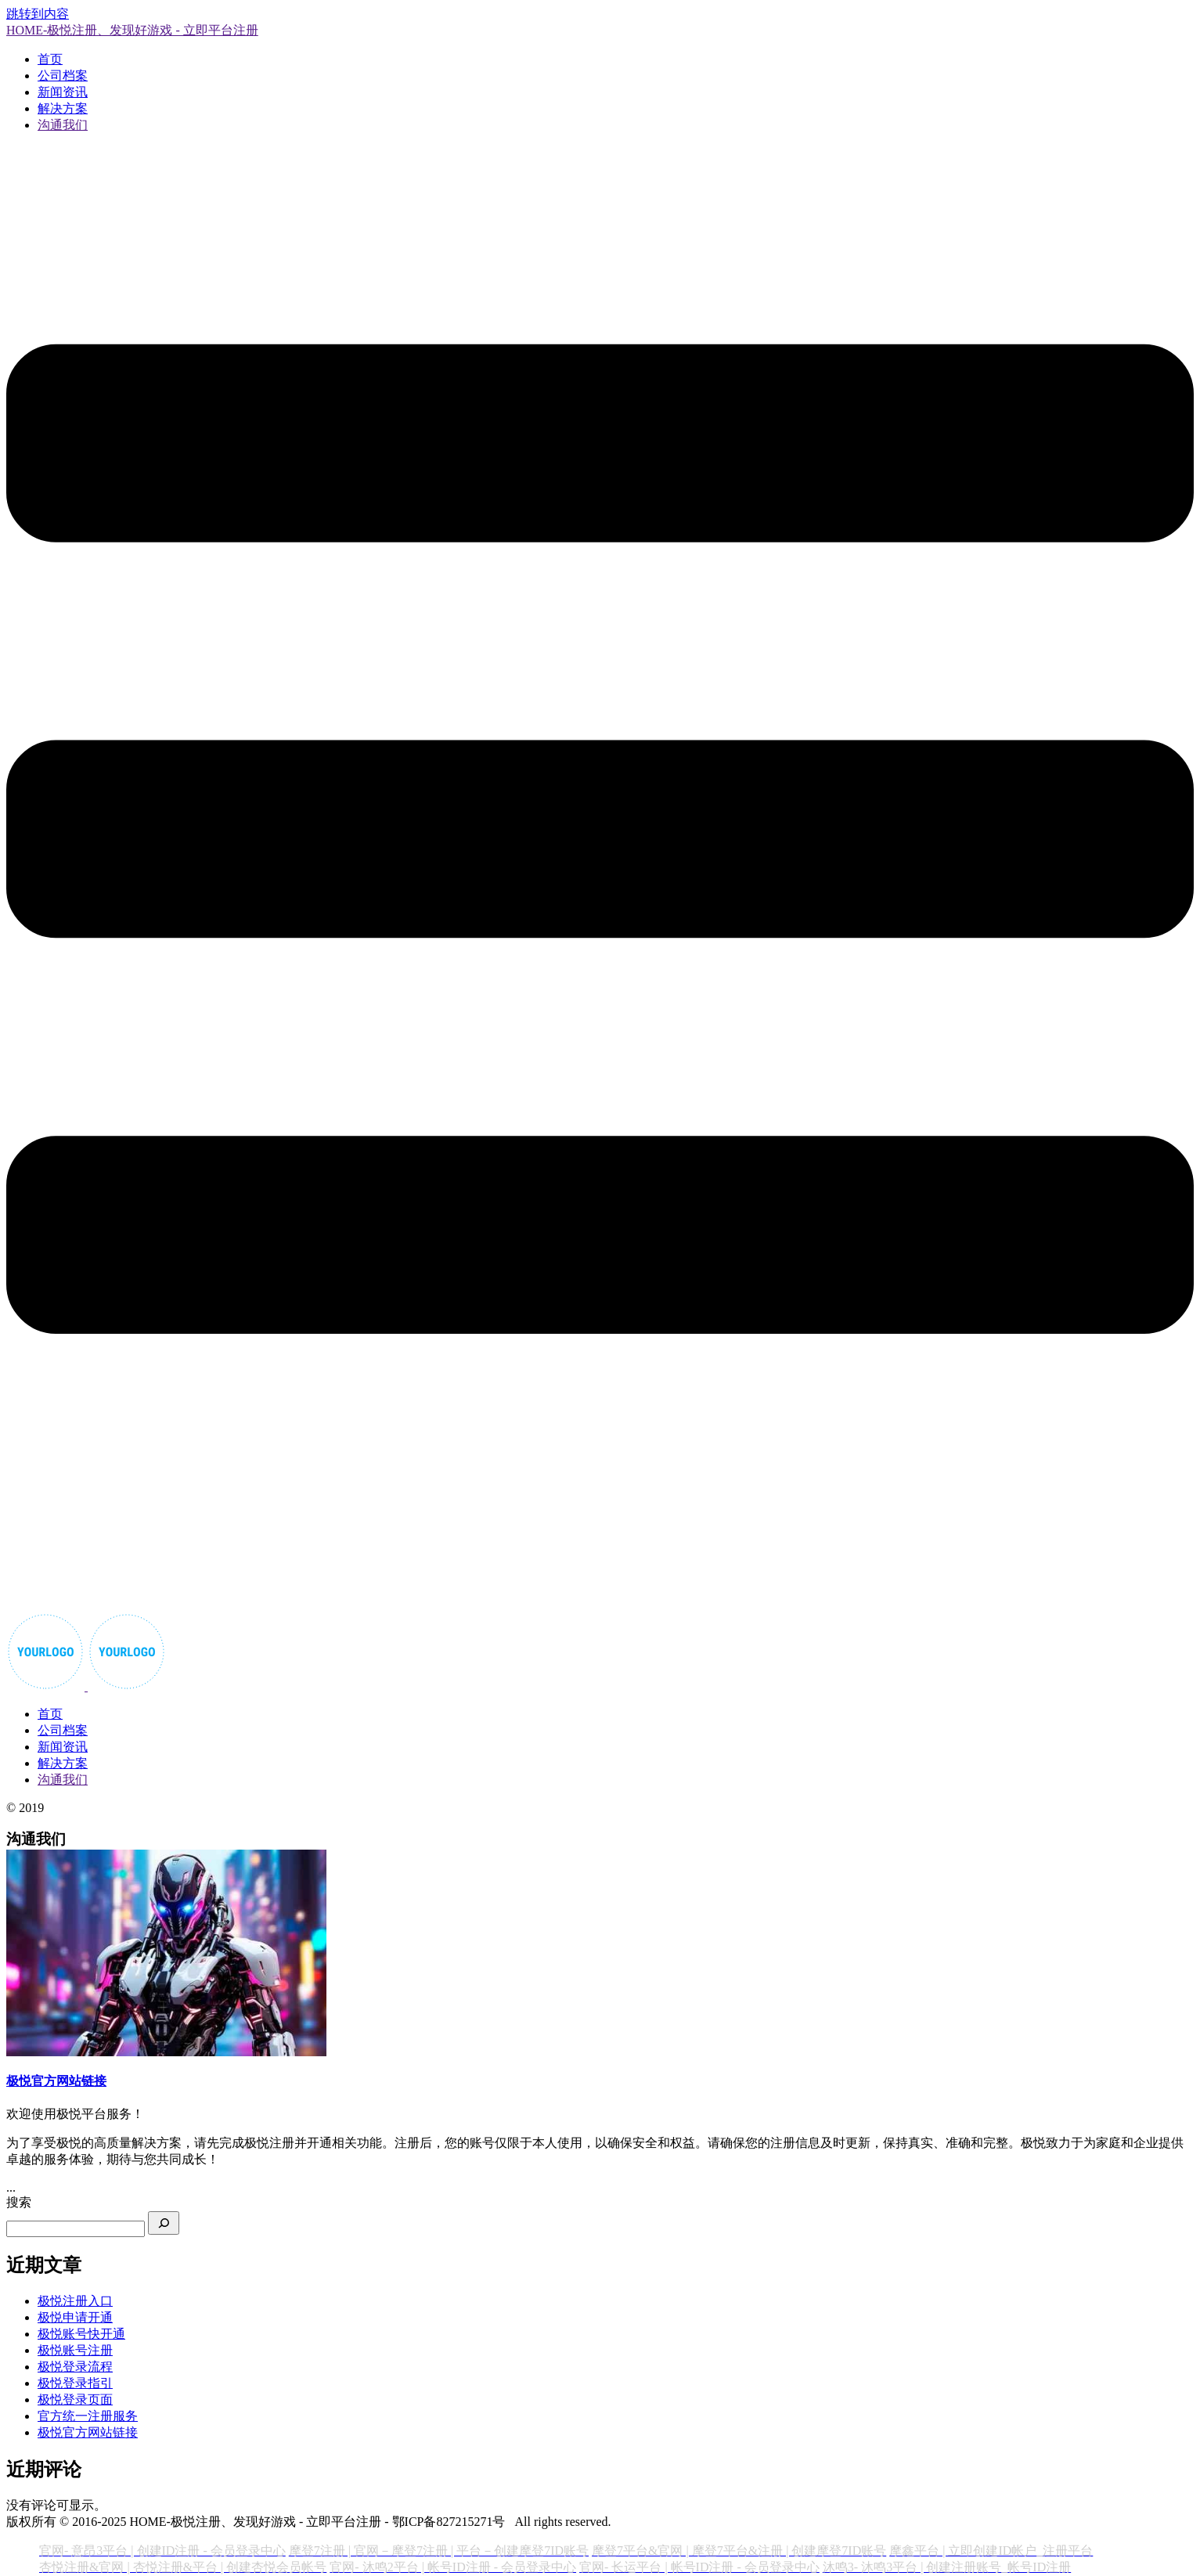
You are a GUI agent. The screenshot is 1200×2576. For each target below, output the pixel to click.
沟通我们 (63, 125)
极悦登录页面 (75, 2399)
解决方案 (63, 108)
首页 (50, 59)
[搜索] (163, 2223)
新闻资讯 (63, 92)
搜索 (18, 2202)
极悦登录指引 (75, 2383)
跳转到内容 (37, 13)
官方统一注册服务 (88, 2416)
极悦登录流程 (75, 2366)
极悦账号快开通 (81, 2333)
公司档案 (63, 75)
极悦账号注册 (75, 2350)
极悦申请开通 (75, 2317)
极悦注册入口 (75, 2301)
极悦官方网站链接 (88, 2432)
